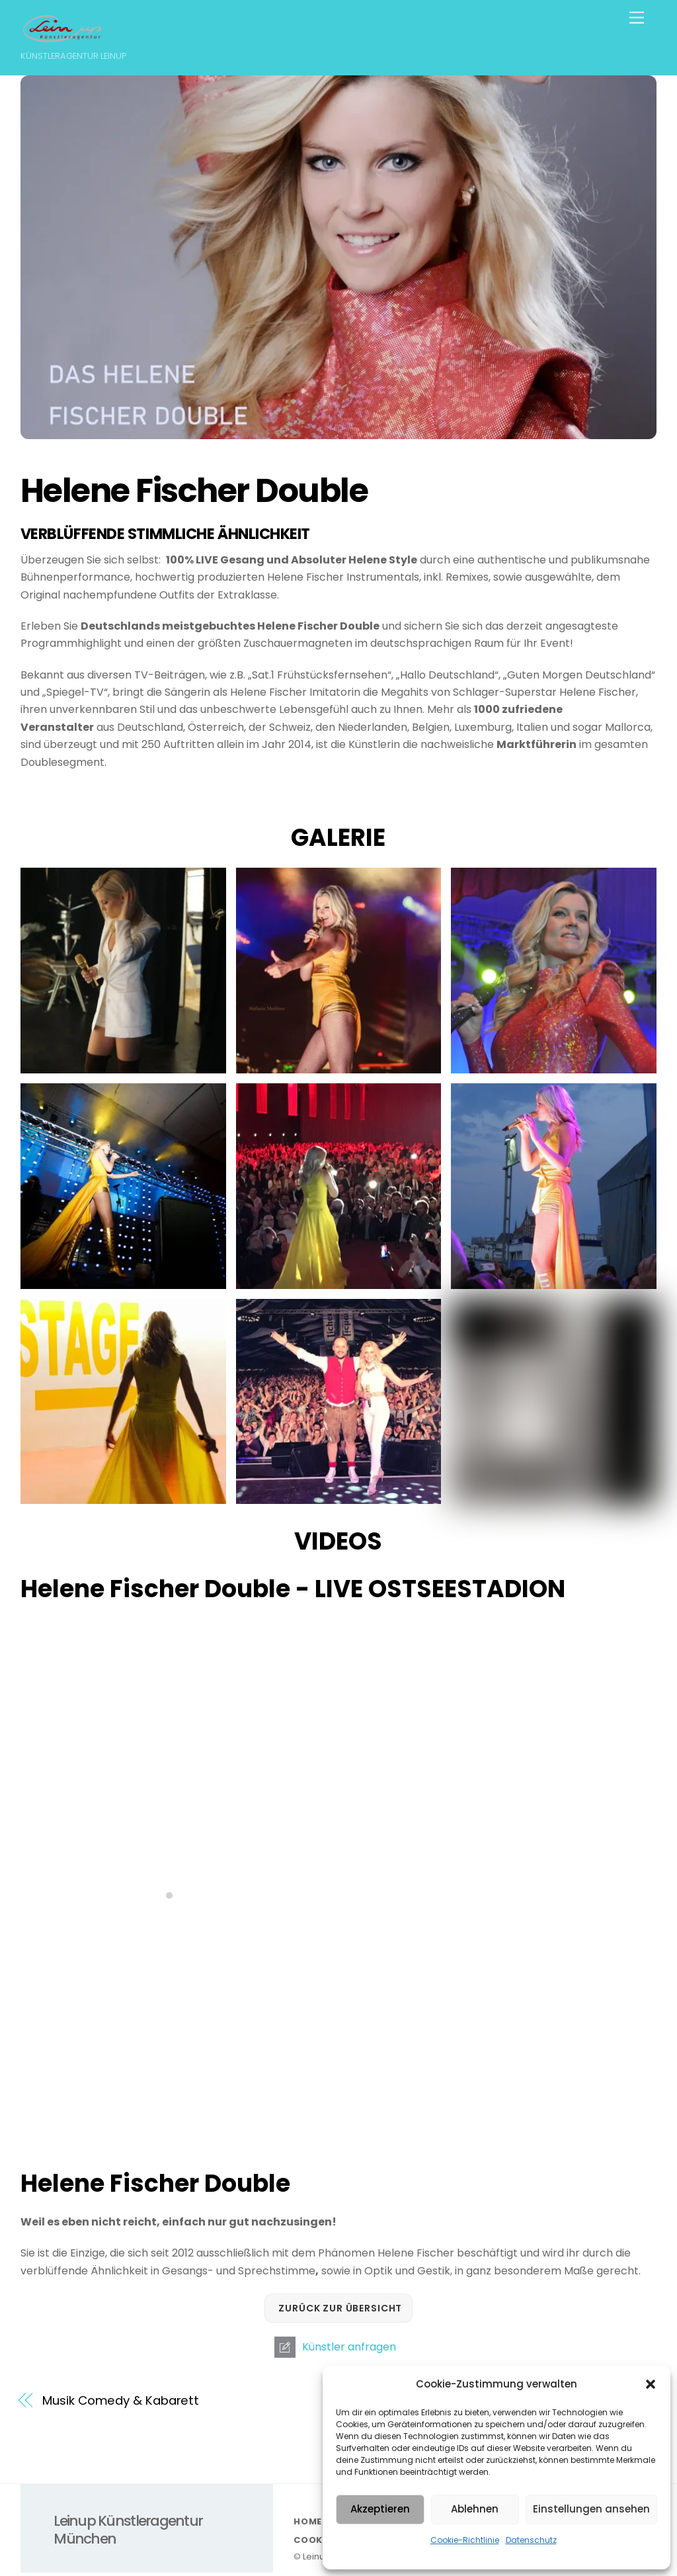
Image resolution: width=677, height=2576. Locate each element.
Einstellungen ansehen (591, 2509)
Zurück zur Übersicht (340, 2308)
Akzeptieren (380, 2509)
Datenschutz (531, 2540)
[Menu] (636, 18)
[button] (650, 2384)
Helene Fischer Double (197, 490)
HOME (308, 2521)
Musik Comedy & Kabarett (120, 2400)
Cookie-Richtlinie (464, 2540)
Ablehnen (474, 2509)
